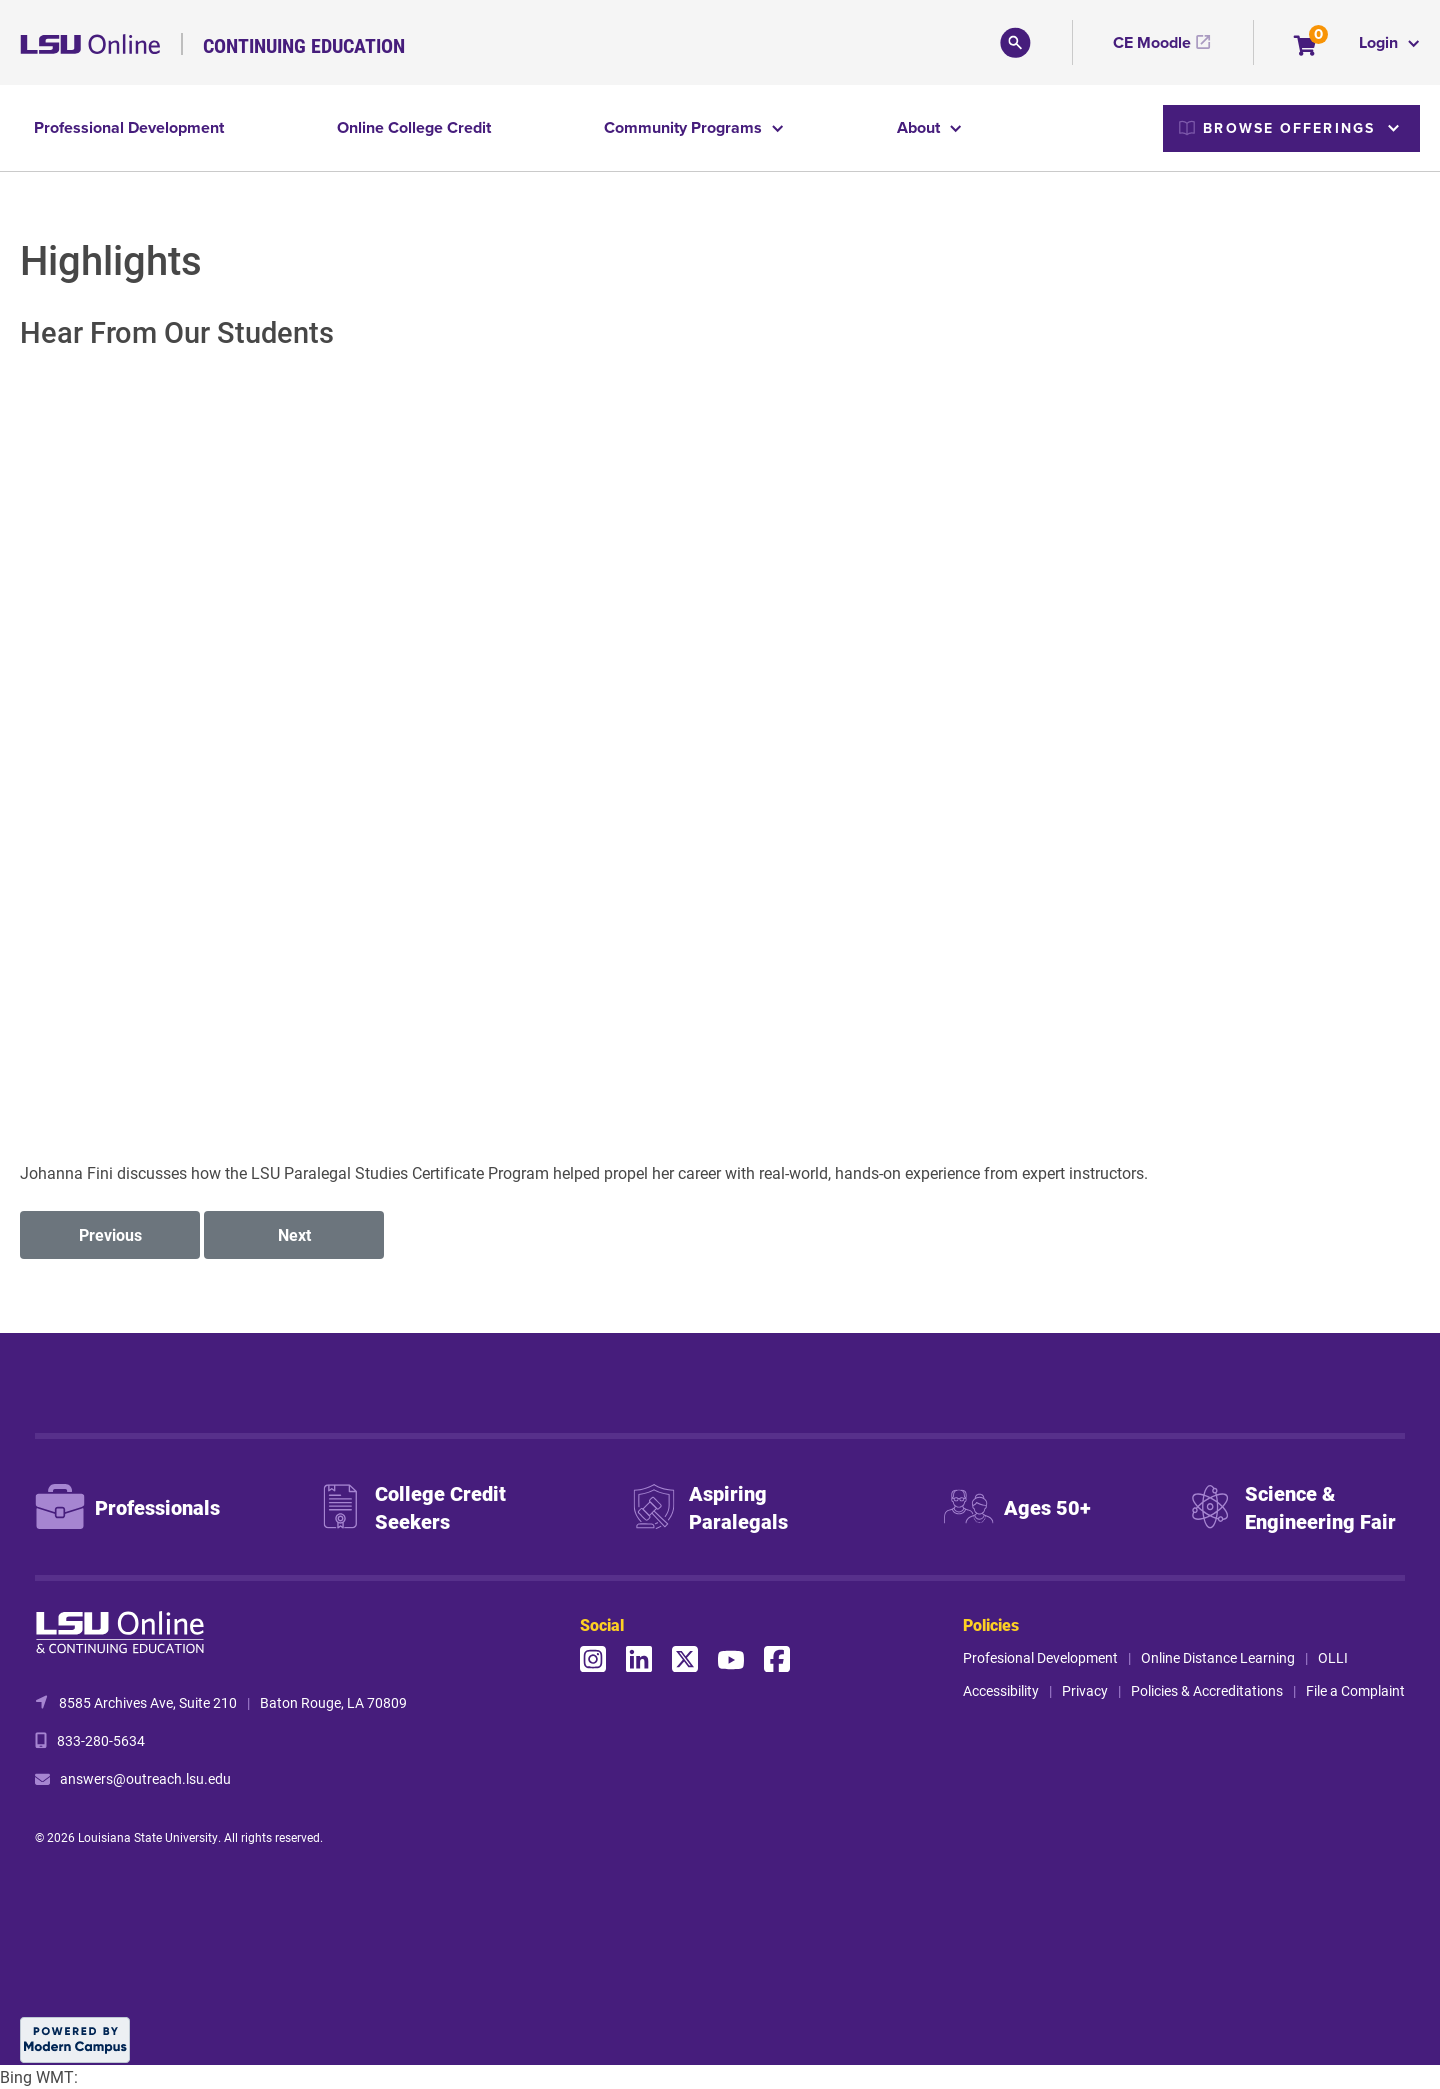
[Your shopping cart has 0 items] (1306, 47)
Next (294, 1234)
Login (1380, 42)
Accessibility (1001, 1690)
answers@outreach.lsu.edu (145, 1778)
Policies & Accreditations (1207, 1690)
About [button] (920, 127)
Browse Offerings (1277, 128)
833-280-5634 (101, 1740)
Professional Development (129, 127)
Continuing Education (304, 45)
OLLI (1333, 1657)
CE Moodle (1152, 42)
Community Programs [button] (685, 127)
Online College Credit (414, 127)
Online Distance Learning (1218, 1657)
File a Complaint (1355, 1690)
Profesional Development (1040, 1657)
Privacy (1085, 1690)
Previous (110, 1234)
